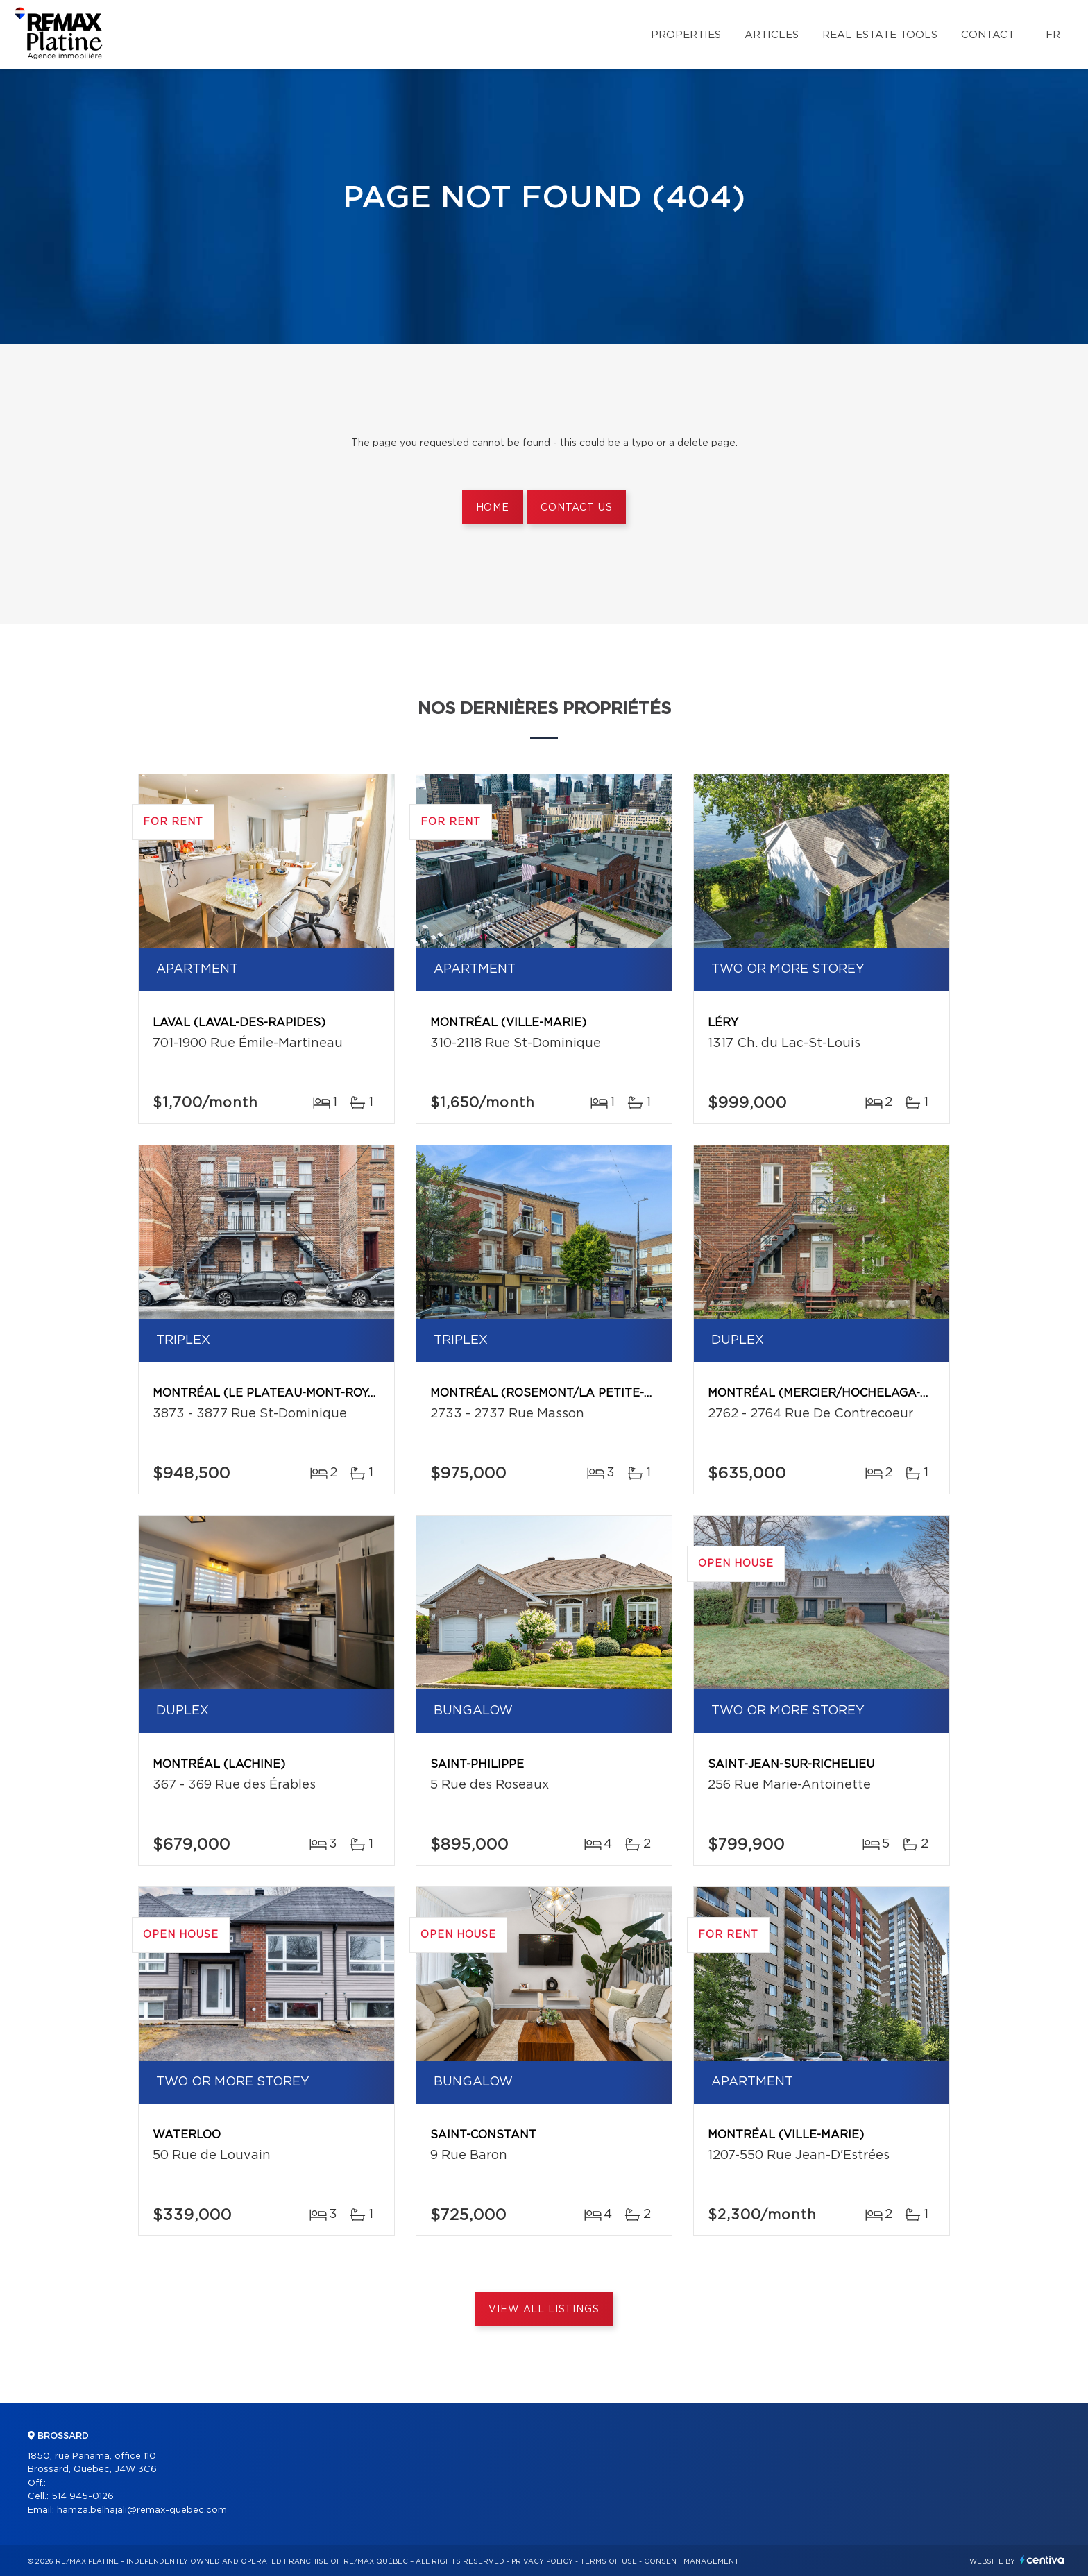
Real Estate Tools (879, 35)
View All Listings (543, 2309)
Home (492, 508)
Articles (772, 35)
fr (1053, 35)
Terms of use (608, 2561)
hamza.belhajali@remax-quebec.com (142, 2510)
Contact (987, 35)
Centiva (1042, 2559)
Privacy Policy (542, 2561)
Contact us (576, 508)
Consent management (691, 2561)
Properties (686, 35)
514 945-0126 (82, 2496)
